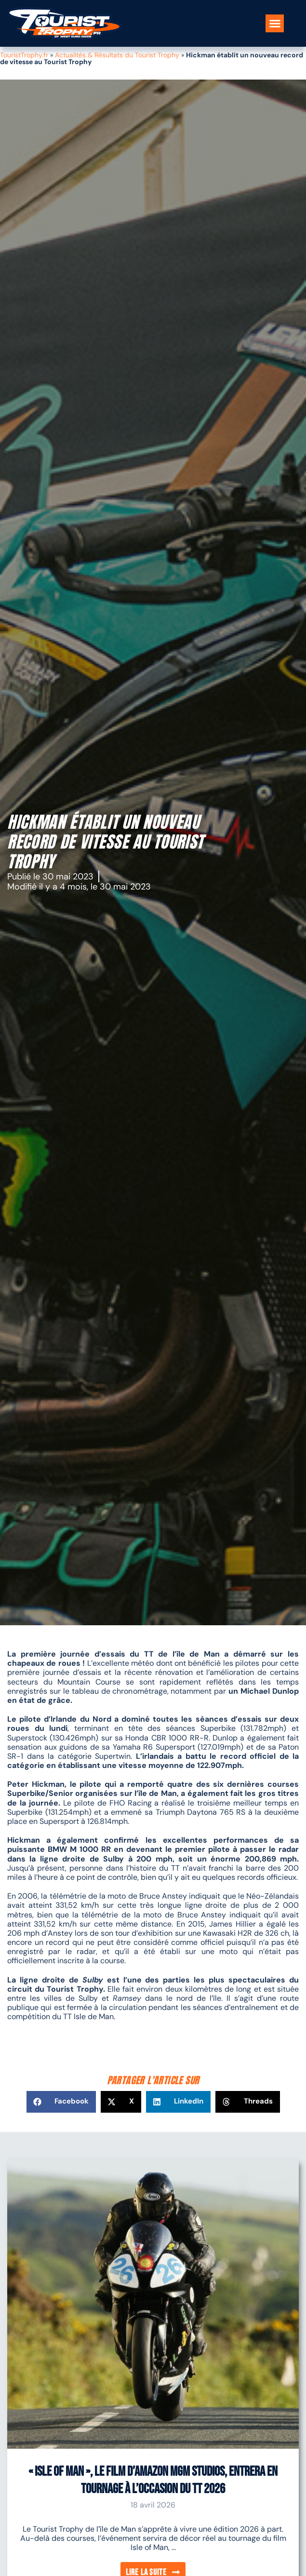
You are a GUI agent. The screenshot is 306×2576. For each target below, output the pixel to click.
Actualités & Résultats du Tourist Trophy (117, 55)
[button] (275, 23)
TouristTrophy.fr (24, 55)
